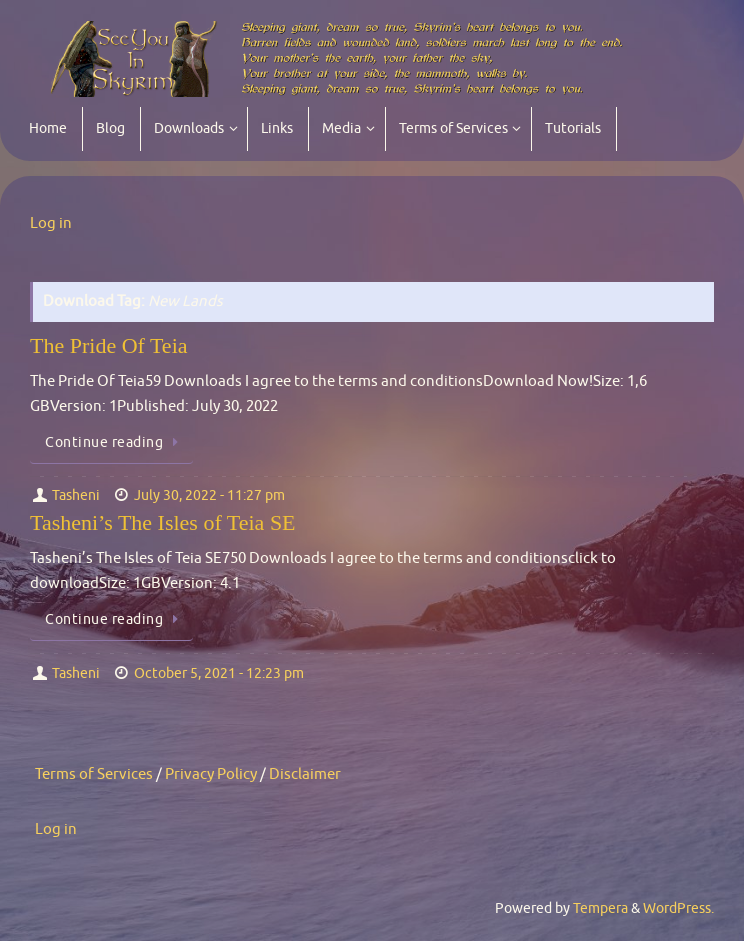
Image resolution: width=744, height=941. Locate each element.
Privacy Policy (211, 774)
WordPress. (678, 908)
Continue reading (115, 442)
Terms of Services (94, 774)
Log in (51, 223)
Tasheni (76, 495)
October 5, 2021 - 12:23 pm (219, 673)
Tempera (600, 908)
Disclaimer (305, 774)
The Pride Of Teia (109, 345)
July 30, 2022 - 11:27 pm (209, 495)
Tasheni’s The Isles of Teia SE (163, 522)
